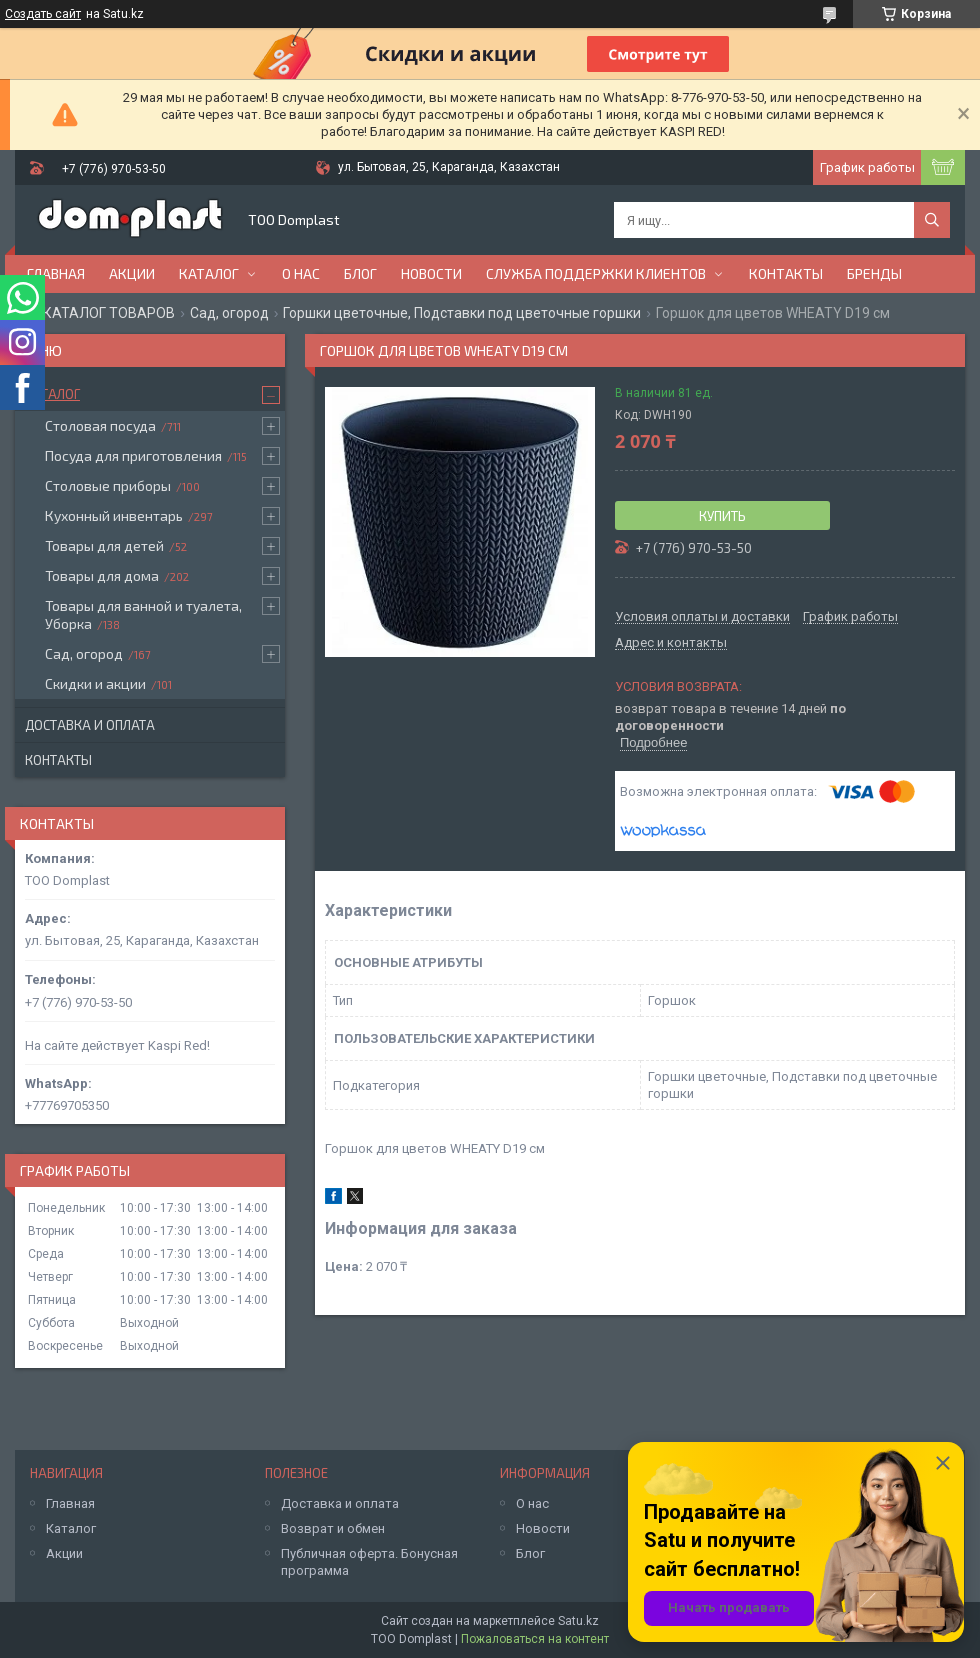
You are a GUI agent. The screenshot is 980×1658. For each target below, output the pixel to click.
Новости (431, 273)
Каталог (209, 273)
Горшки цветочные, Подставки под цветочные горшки (462, 313)
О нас (301, 273)
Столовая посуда (100, 425)
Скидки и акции (95, 683)
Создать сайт (43, 14)
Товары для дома (102, 575)
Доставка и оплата (90, 725)
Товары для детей (104, 545)
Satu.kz (578, 1621)
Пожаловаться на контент (535, 1639)
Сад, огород (229, 313)
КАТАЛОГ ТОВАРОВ (109, 313)
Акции (132, 273)
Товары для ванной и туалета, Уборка (143, 614)
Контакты (786, 273)
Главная (56, 273)
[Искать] (932, 220)
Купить (722, 516)
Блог (360, 273)
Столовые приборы (108, 485)
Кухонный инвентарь (114, 515)
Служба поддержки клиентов (596, 273)
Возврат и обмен (333, 1528)
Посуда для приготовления (133, 455)
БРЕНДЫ (874, 273)
